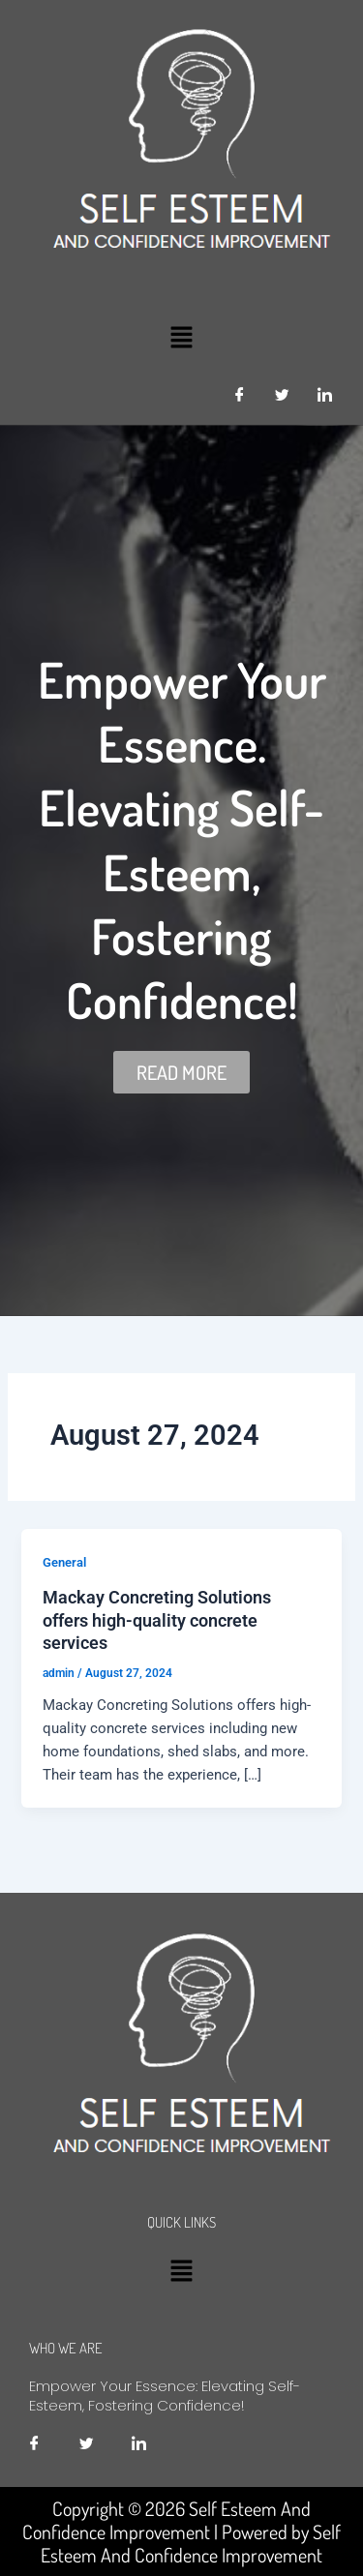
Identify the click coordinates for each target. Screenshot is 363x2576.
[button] (181, 336)
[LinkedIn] (324, 395)
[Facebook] (239, 395)
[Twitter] (281, 395)
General (64, 1562)
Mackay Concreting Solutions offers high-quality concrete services (157, 1620)
